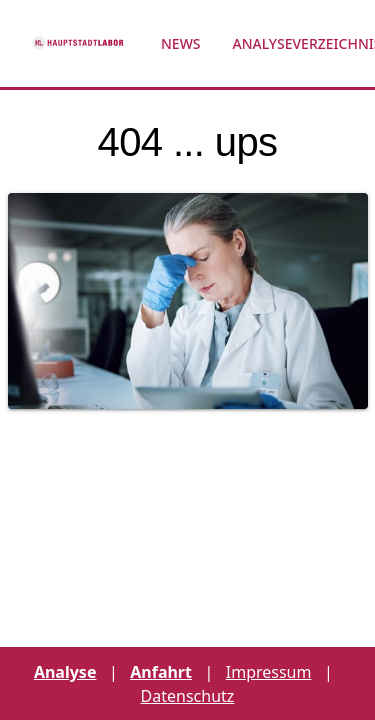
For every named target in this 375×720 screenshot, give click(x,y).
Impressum (269, 672)
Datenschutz (188, 696)
